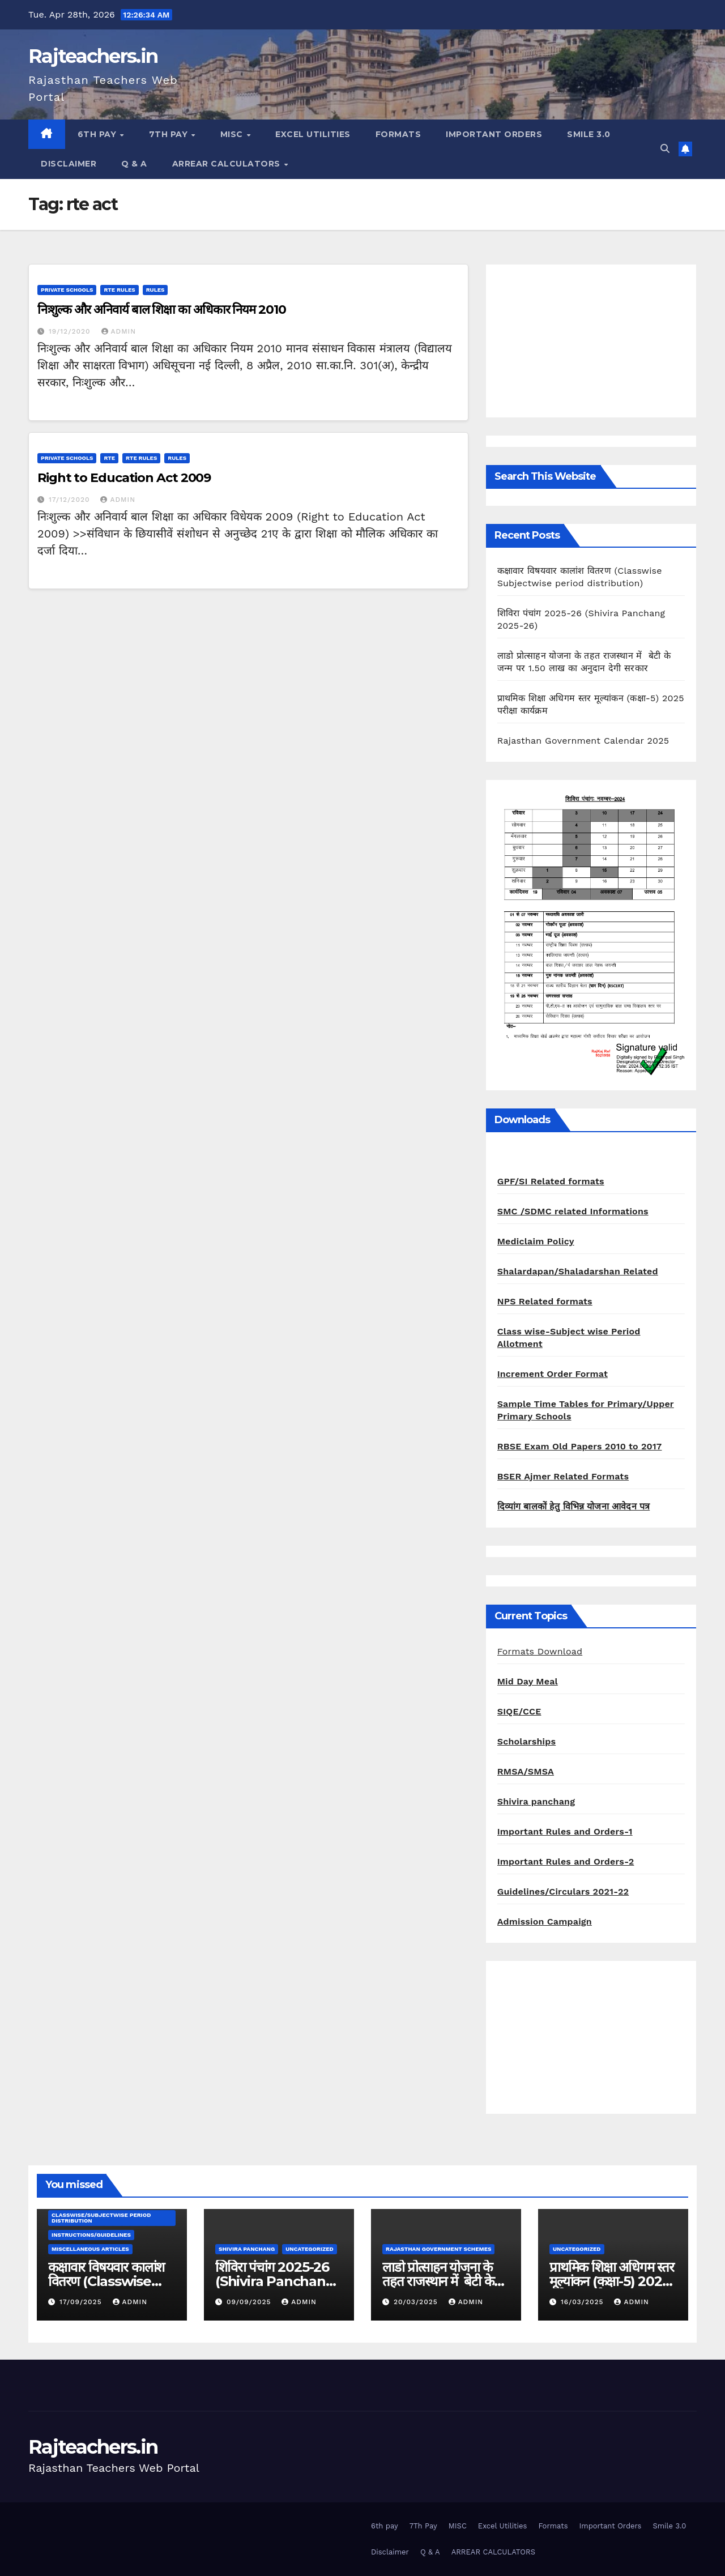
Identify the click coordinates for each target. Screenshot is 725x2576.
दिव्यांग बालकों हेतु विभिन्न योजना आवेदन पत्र (573, 1506)
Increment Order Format (552, 1373)
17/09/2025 (82, 2302)
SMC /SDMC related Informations (573, 1211)
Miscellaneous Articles (90, 2249)
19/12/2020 (71, 331)
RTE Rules (119, 290)
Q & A (134, 164)
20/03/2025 (417, 2302)
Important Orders (494, 134)
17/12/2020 (71, 500)
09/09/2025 (250, 2302)
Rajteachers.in (92, 56)
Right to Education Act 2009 (124, 477)
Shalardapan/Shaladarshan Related (577, 1271)
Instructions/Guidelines (91, 2235)
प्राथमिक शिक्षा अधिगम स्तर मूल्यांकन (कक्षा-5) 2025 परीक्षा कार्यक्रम (611, 2281)
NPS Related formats (544, 1301)
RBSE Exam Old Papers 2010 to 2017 (579, 1446)
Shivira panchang (536, 1801)
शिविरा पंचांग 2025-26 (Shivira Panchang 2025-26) (275, 2281)
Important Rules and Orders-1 (565, 1831)
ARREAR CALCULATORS (227, 164)
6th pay (98, 134)
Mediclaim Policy (535, 1241)
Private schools (67, 290)
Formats (398, 134)
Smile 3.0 (589, 134)
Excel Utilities (313, 134)
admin (119, 331)
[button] (664, 148)
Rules (155, 290)
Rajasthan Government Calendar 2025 (583, 740)
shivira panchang (247, 2249)
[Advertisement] (591, 341)
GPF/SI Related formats (550, 1181)
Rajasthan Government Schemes (438, 2249)
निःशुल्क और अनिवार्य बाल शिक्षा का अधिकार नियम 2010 (161, 309)
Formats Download (540, 1651)
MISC (233, 134)
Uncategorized (309, 2249)
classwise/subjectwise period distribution (101, 2218)
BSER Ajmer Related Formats (563, 1476)
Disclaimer (68, 164)
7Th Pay (169, 134)
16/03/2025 (584, 2302)
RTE (109, 458)
